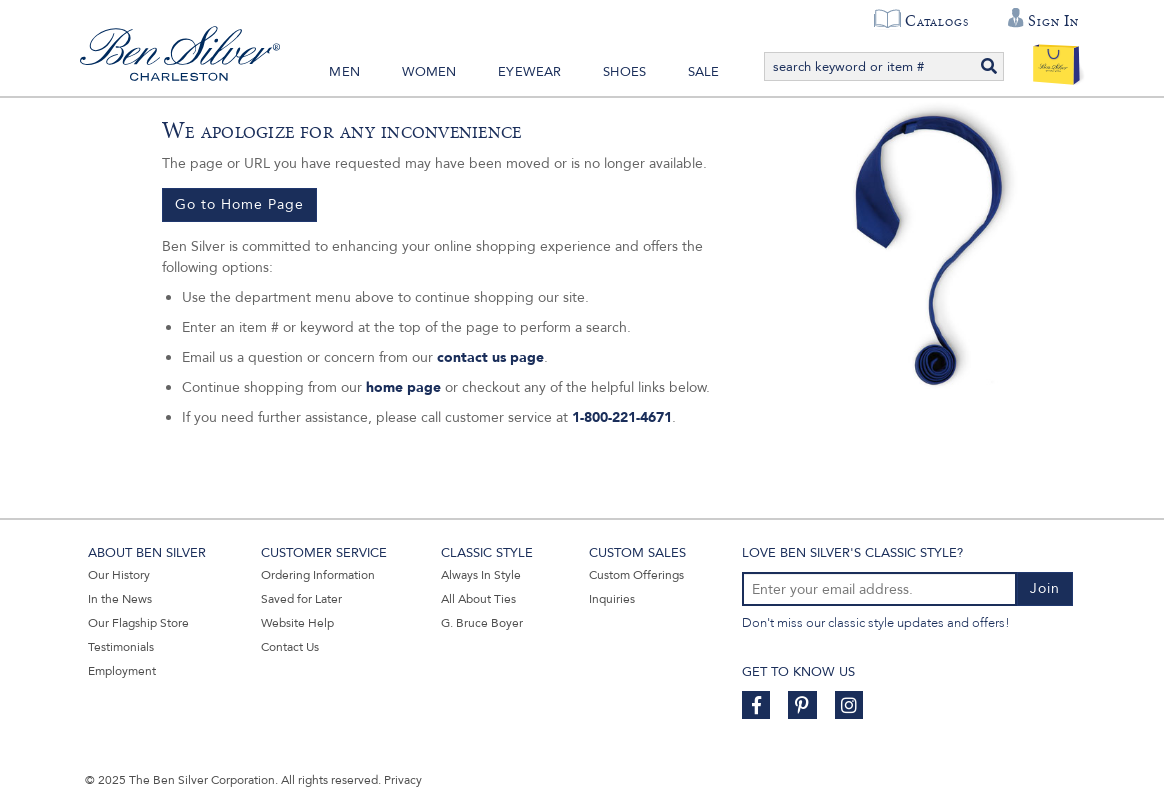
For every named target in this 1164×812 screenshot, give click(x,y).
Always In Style (481, 575)
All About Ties (478, 599)
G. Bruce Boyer (482, 623)
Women (429, 72)
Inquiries (612, 599)
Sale (704, 72)
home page (403, 387)
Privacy (403, 780)
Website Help (297, 623)
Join (1045, 588)
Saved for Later (301, 599)
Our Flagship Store (138, 623)
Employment (122, 671)
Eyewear (529, 72)
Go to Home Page (239, 204)
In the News (120, 599)
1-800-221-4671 (622, 417)
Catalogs (936, 21)
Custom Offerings (636, 575)
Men (344, 72)
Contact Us (290, 647)
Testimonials (121, 647)
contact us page (490, 357)
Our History (119, 575)
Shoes (624, 72)
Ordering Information (318, 575)
